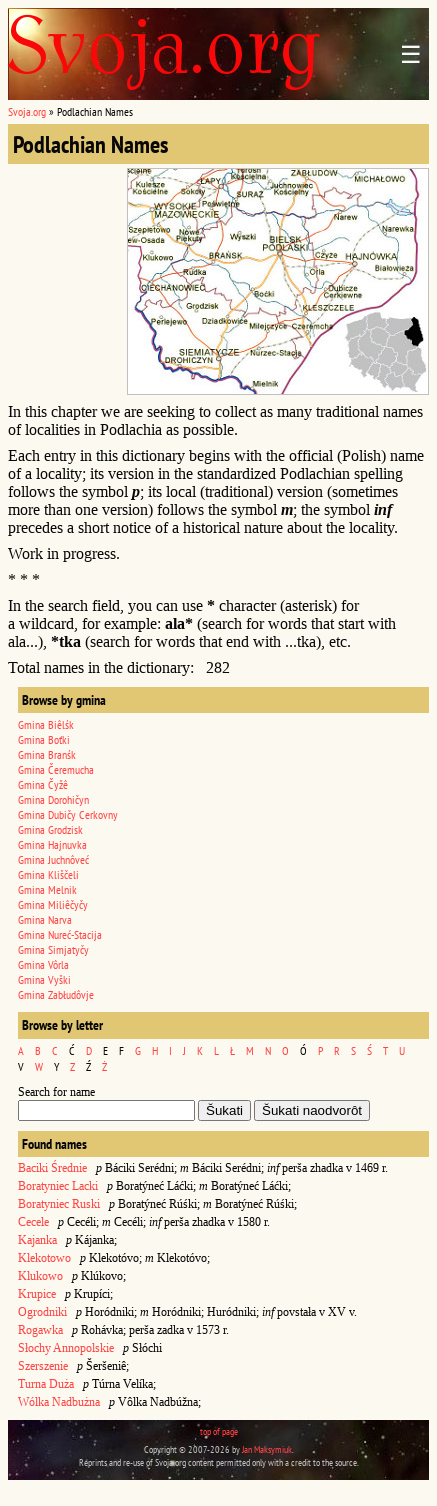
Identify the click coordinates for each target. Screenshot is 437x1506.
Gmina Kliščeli (48, 874)
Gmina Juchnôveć (53, 859)
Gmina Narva (45, 919)
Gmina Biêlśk (46, 724)
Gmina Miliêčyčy (53, 904)
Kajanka (37, 1240)
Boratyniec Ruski (59, 1204)
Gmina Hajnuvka (52, 844)
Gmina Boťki (44, 739)
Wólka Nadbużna (59, 1402)
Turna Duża (46, 1384)
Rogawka (40, 1330)
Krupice (37, 1294)
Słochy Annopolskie (66, 1348)
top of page (219, 1431)
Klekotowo (44, 1258)
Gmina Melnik (47, 889)
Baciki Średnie (52, 1168)
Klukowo (40, 1276)
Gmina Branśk (47, 754)
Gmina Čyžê (43, 784)
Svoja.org (27, 111)
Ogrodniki (42, 1312)
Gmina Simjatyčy (53, 949)
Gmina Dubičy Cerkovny (68, 814)
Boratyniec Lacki (58, 1186)
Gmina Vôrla (43, 964)
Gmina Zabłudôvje (56, 994)
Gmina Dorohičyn (53, 799)
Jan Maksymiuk (267, 1449)
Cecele (33, 1222)
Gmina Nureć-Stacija (60, 934)
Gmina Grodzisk (50, 829)
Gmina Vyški (44, 979)
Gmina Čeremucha (56, 769)
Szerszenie (43, 1366)
